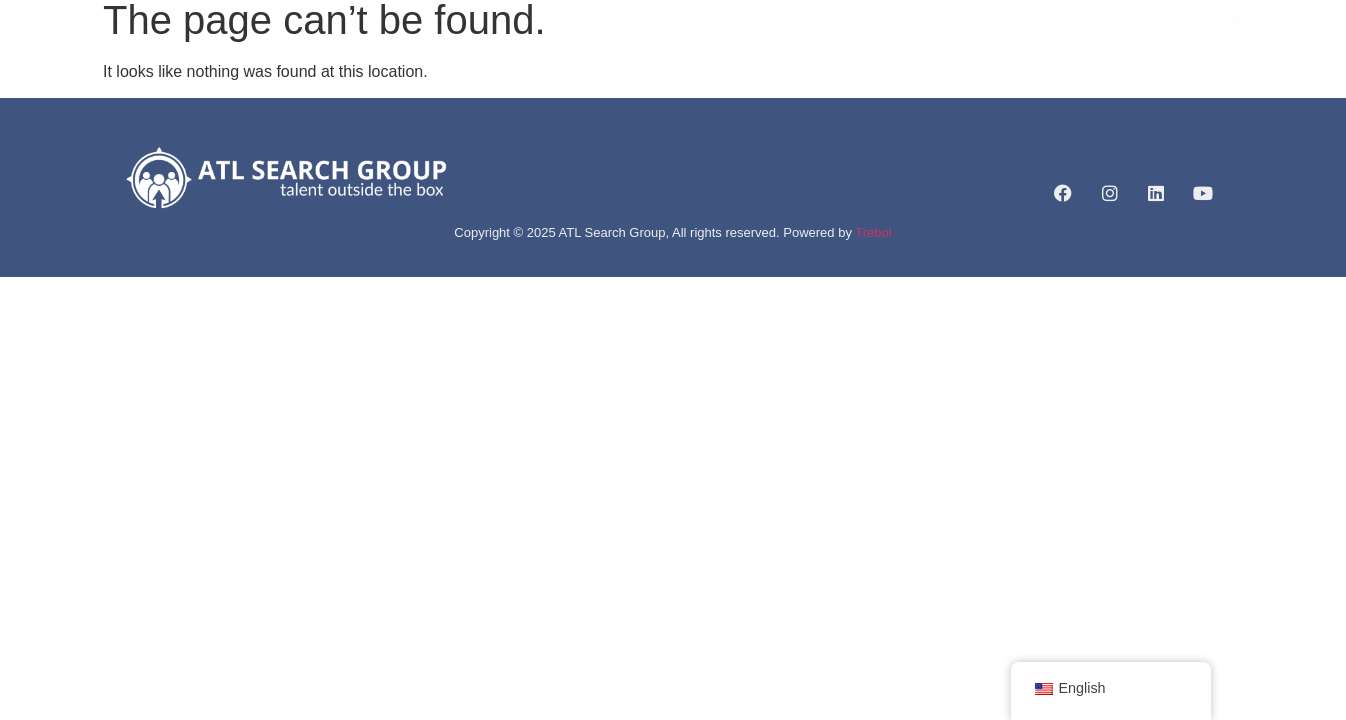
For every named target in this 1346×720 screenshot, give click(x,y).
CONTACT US (985, 75)
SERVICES (626, 75)
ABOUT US (515, 75)
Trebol (873, 232)
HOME (430, 75)
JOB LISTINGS (746, 75)
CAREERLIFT (867, 75)
